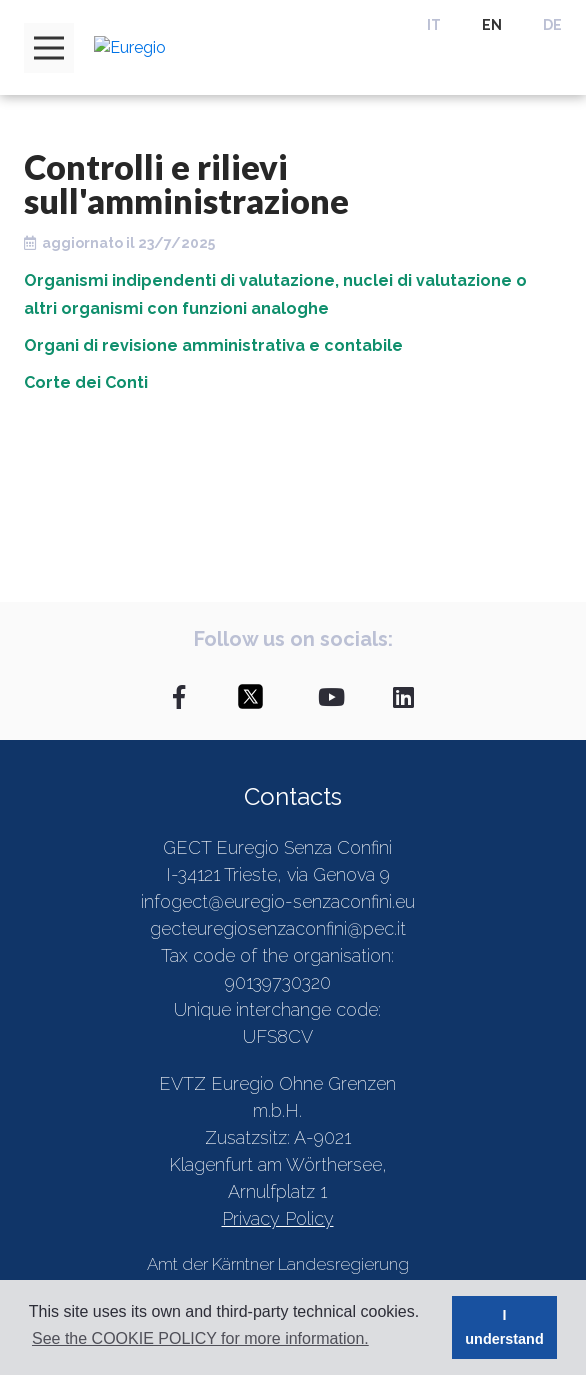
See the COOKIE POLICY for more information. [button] (200, 1338)
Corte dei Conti (86, 382)
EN (492, 25)
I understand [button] (504, 1327)
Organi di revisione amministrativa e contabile (213, 345)
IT (434, 25)
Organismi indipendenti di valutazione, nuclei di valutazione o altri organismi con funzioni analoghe (275, 294)
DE (552, 25)
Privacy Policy (278, 1218)
